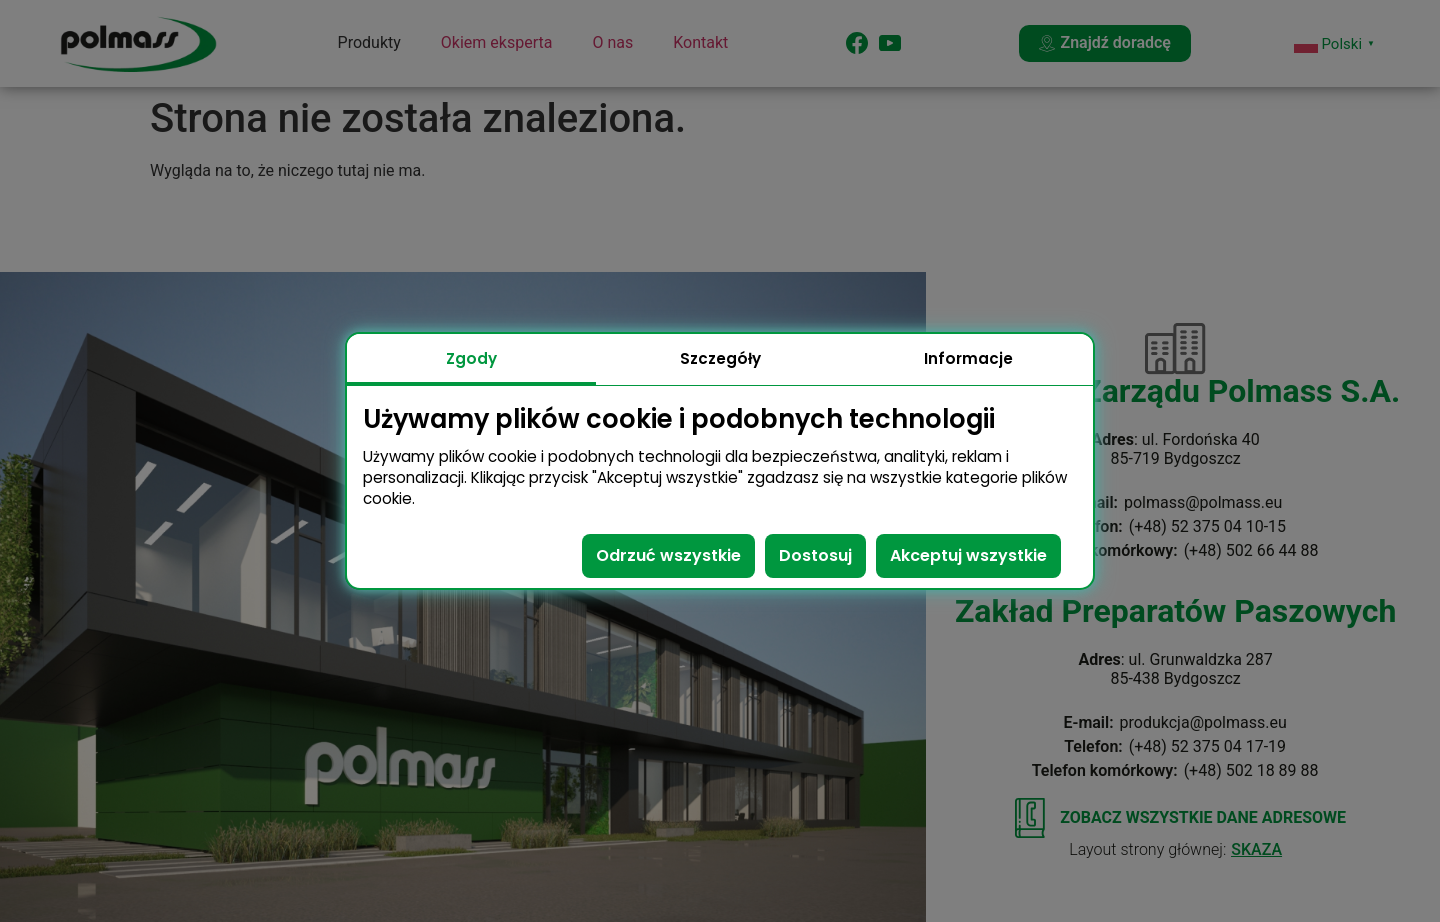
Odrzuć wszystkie (668, 555)
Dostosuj (815, 555)
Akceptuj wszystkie (968, 555)
